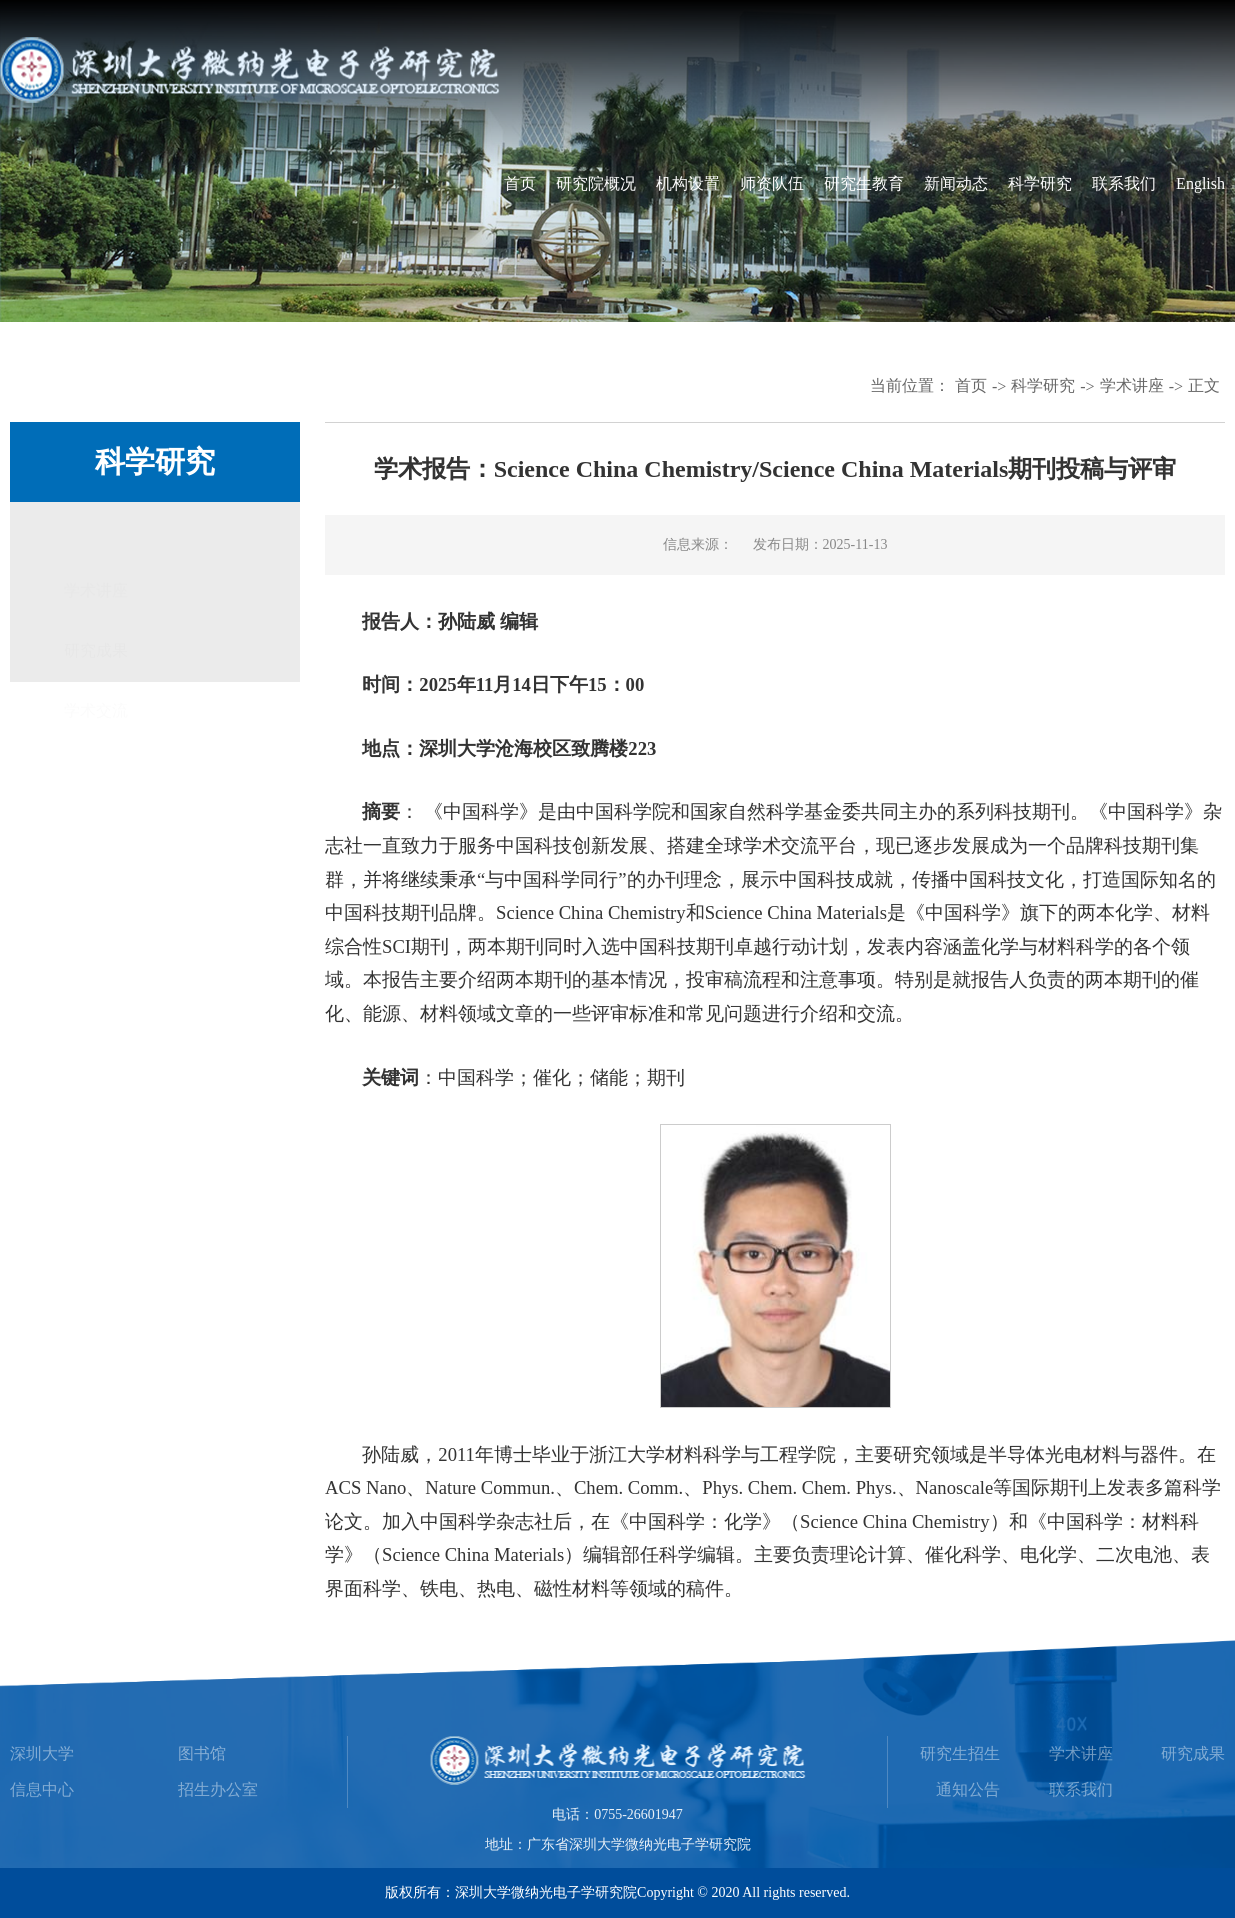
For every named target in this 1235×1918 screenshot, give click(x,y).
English (1200, 183)
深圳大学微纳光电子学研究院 (546, 1892)
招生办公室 (218, 1789)
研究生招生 (960, 1753)
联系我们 (1124, 183)
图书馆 (202, 1753)
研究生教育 (864, 183)
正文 (1204, 385)
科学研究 (1040, 183)
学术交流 (96, 652)
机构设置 (688, 183)
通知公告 (968, 1789)
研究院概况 (596, 183)
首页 (520, 183)
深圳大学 (42, 1753)
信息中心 (42, 1789)
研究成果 (96, 592)
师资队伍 (772, 183)
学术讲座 (1132, 385)
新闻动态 (956, 183)
